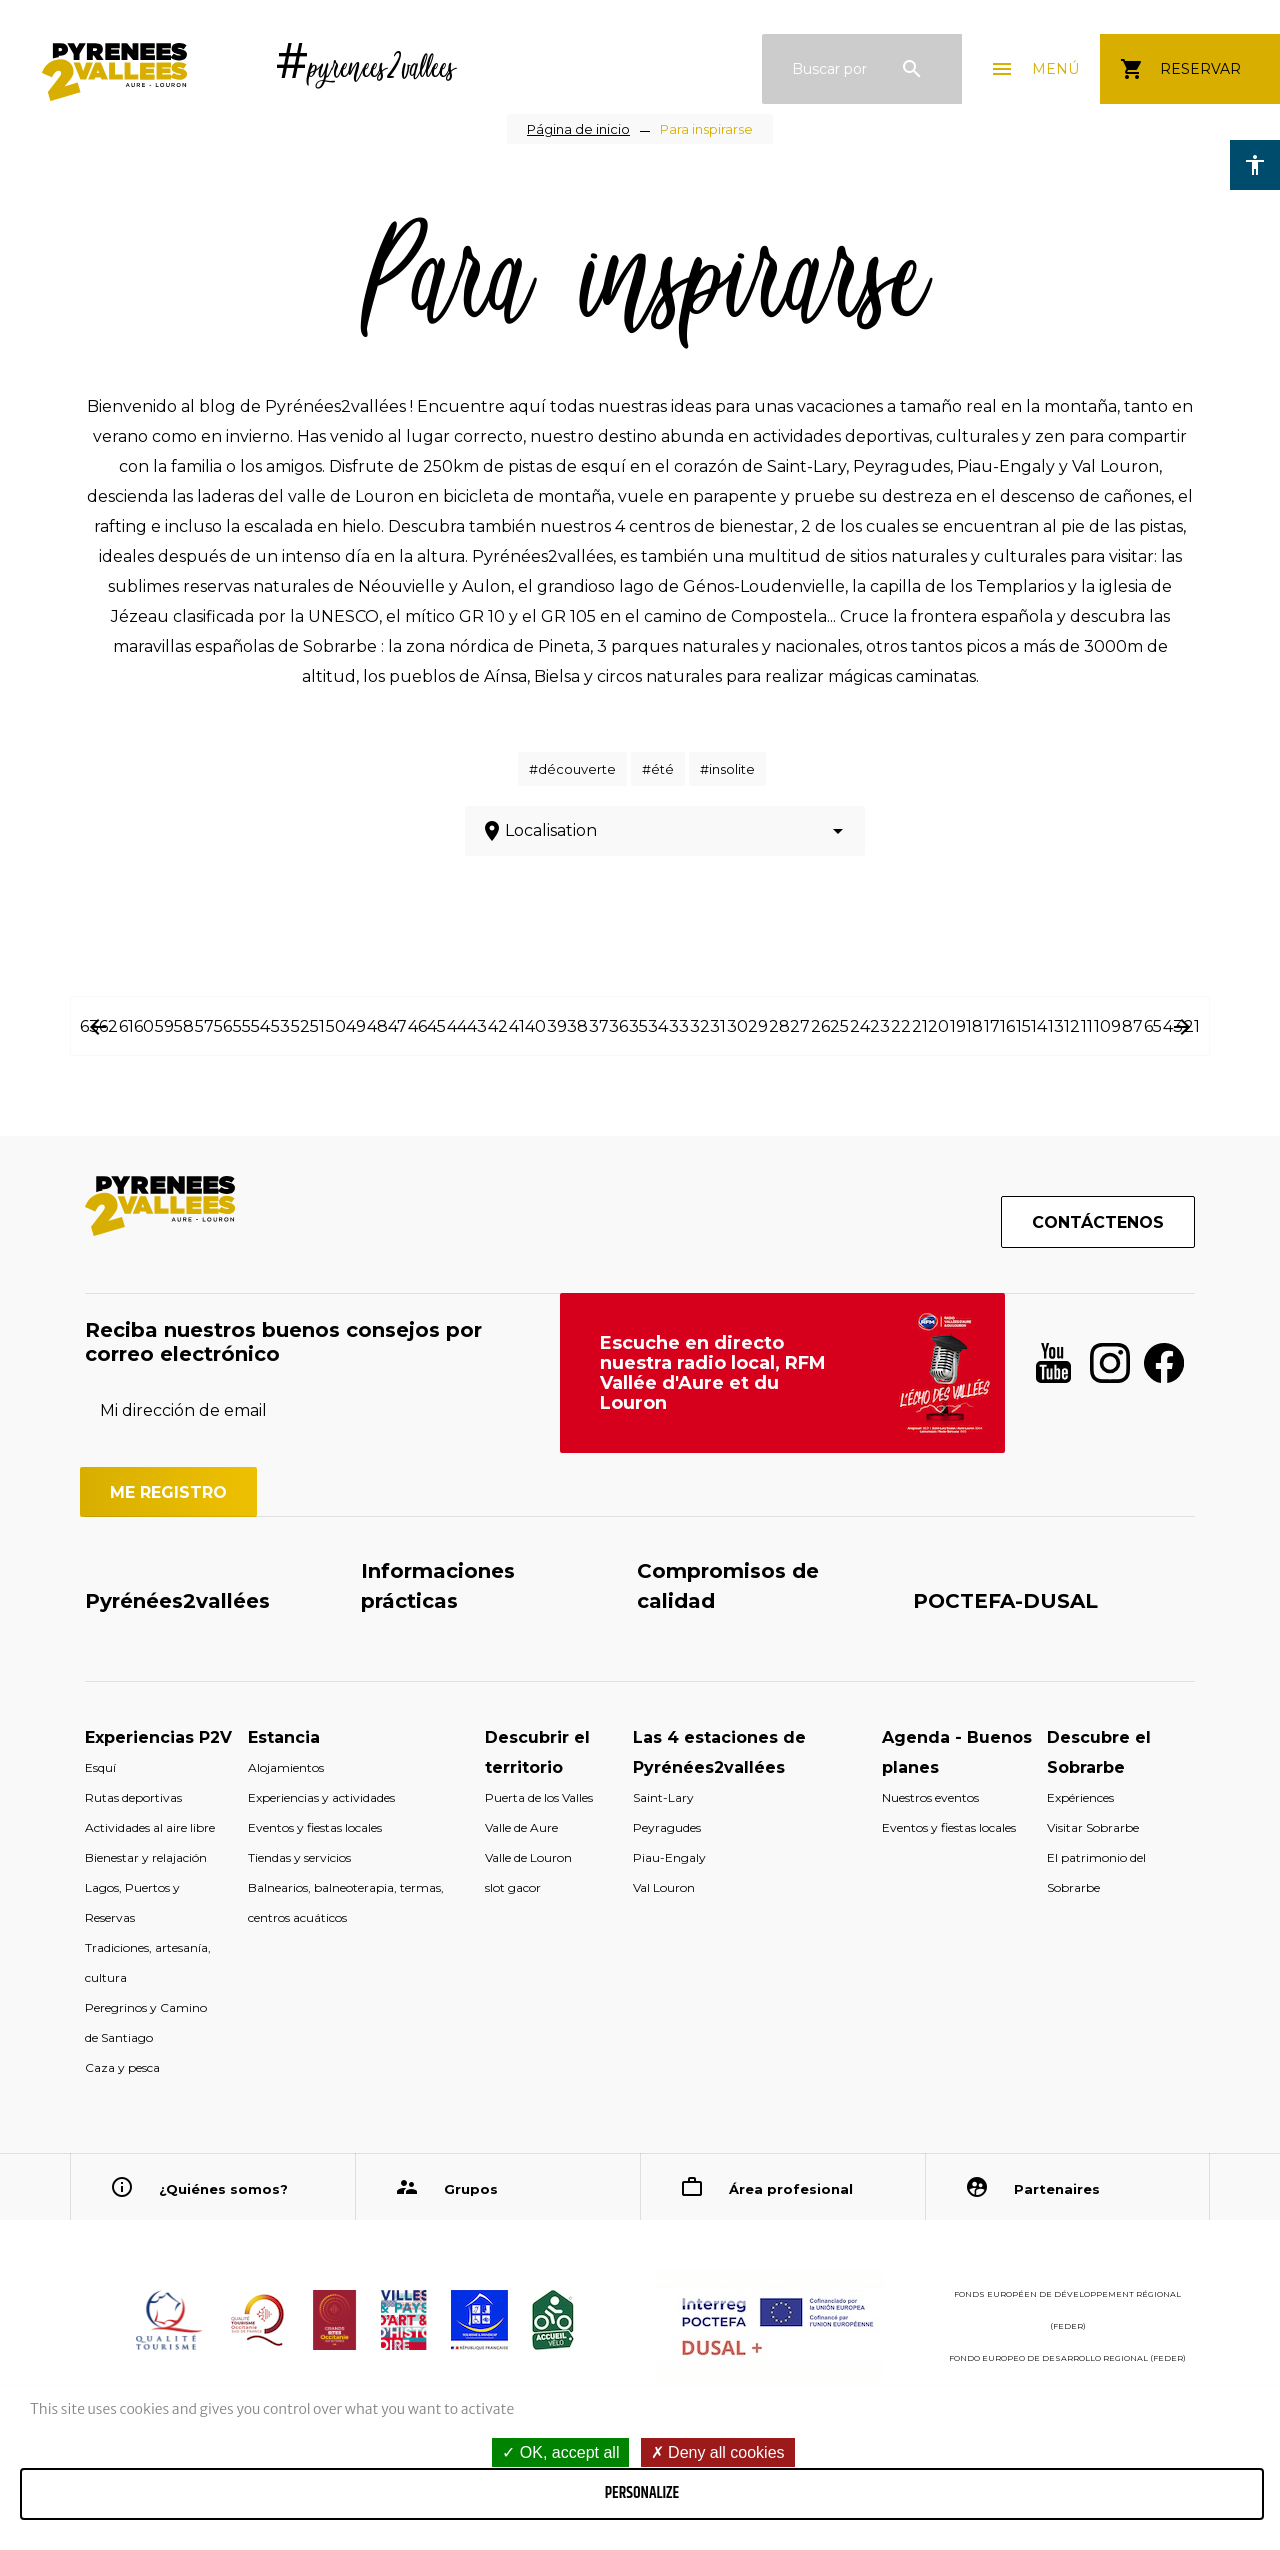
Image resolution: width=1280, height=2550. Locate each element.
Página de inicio (578, 129)
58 (184, 1026)
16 (1007, 1026)
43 (477, 1026)
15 (1023, 1026)
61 (126, 1026)
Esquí (100, 1767)
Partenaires (1057, 2189)
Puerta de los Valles (539, 1797)
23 (880, 1026)
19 (958, 1026)
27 (800, 1026)
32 (700, 1026)
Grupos (471, 2189)
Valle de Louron (528, 1857)
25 (839, 1026)
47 (397, 1026)
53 (280, 1026)
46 (417, 1026)
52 (300, 1026)
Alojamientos (286, 1767)
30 (737, 1026)
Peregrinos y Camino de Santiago (146, 2022)
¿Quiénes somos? (223, 2189)
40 (535, 1026)
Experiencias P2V (158, 1737)
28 (779, 1026)
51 (317, 1026)
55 (242, 1026)
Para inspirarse (706, 129)
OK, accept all (560, 2452)
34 (658, 1026)
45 (436, 1026)
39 (557, 1026)
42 (498, 1026)
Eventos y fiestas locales (315, 1827)
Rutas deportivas (133, 1797)
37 (599, 1026)
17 (992, 1026)
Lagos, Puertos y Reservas (132, 1902)
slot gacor (513, 1887)
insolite (732, 769)
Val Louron (664, 1887)
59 (164, 1026)
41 (517, 1026)
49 (356, 1026)
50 (336, 1026)
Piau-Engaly (669, 1857)
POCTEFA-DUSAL (1005, 1601)
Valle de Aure (521, 1827)
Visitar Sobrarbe (1093, 1827)
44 (457, 1026)
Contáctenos (1098, 1222)
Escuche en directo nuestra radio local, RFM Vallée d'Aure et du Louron (713, 1373)
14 (1039, 1026)
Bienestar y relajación (146, 1857)
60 (144, 1026)
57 (204, 1026)
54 (260, 1026)
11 (1087, 1026)
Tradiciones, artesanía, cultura (148, 1962)
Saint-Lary (663, 1797)
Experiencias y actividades (321, 1797)
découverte (577, 769)
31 (718, 1026)
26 (820, 1026)
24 (860, 1026)
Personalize (642, 2493)
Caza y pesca (122, 2067)
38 (577, 1026)
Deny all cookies (718, 2452)
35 (638, 1026)
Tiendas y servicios (299, 1857)
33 (679, 1026)
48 (377, 1026)
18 (974, 1026)
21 (920, 1026)
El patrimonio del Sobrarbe (1096, 1872)
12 (1072, 1026)
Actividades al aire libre (150, 1827)
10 (1102, 1026)
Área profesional (791, 2189)
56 (223, 1026)
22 (901, 1026)
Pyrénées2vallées (177, 1601)
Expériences (1080, 1797)
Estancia (284, 1737)
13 (1056, 1026)
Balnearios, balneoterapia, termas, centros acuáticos (346, 1902)
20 (938, 1026)
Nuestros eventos (930, 1797)
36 (618, 1026)
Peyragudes (667, 1827)
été (662, 769)
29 (758, 1026)
